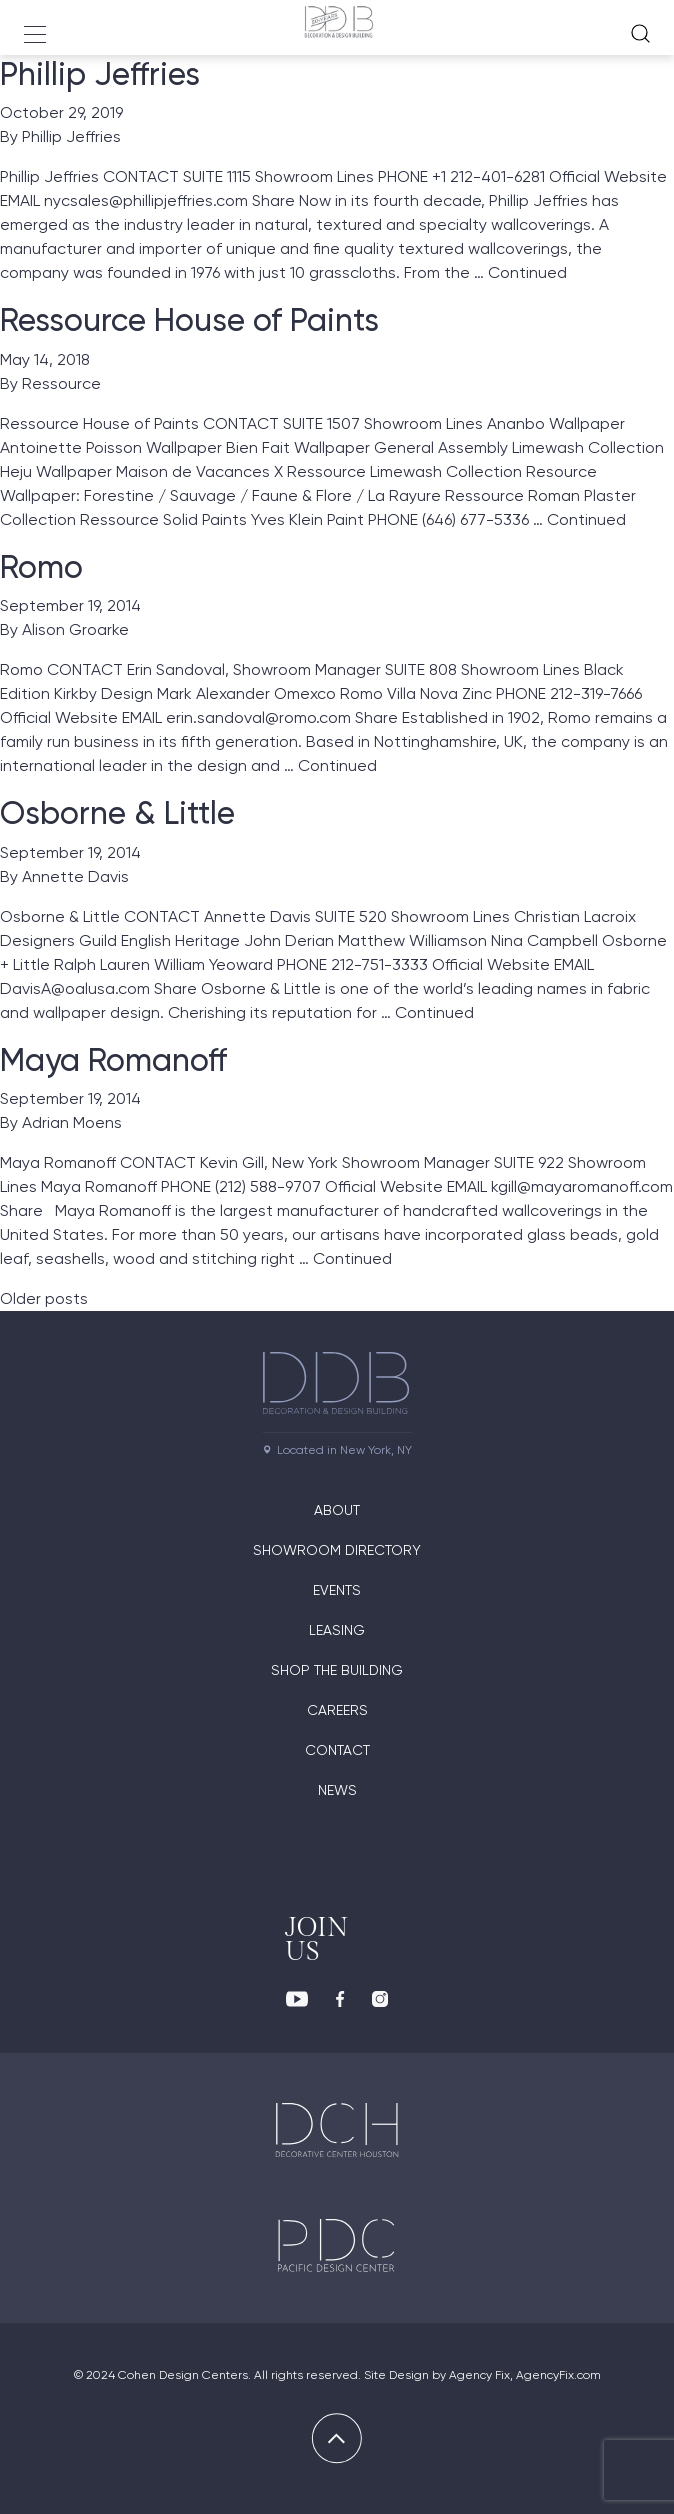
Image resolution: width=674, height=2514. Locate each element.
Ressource (61, 383)
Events (337, 1590)
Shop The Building (337, 1670)
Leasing (337, 1630)
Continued (527, 272)
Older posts (44, 1298)
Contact (337, 1750)
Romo (41, 567)
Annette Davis (75, 876)
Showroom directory (337, 1550)
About (337, 1510)
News (337, 1790)
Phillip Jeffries (100, 74)
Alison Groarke (75, 629)
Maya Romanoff (113, 1060)
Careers (337, 1710)
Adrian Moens (72, 1122)
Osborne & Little (117, 813)
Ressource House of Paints (189, 320)
